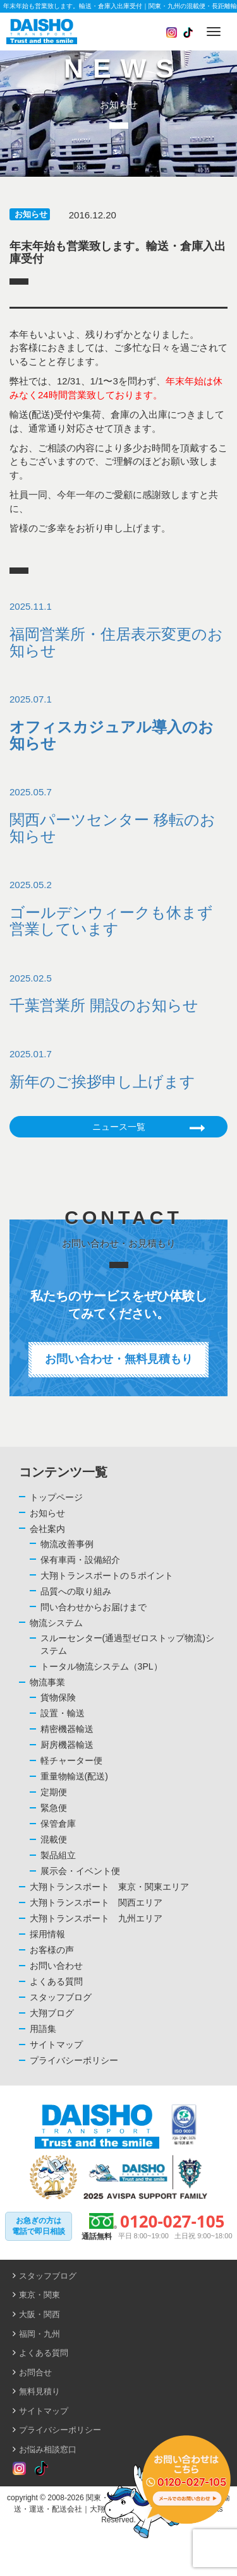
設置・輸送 (62, 1713)
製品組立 (58, 1855)
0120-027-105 (172, 2221)
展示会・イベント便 (80, 1871)
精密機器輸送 (67, 1729)
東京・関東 (39, 2295)
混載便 (53, 1839)
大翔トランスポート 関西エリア (96, 1902)
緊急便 (53, 1808)
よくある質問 (56, 1981)
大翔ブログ (52, 2013)
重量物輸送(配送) (74, 1776)
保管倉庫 (58, 1824)
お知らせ (31, 214)
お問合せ (35, 2372)
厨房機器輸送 (67, 1745)
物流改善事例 (67, 1544)
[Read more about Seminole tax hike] (19, 2469)
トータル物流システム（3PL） (101, 1666)
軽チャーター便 (71, 1760)
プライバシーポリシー (74, 2060)
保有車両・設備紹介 (80, 1560)
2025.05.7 (118, 815)
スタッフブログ (61, 1997)
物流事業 (47, 1682)
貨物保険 (58, 1697)
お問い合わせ (56, 1966)
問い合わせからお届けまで (93, 1607)
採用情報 (47, 1934)
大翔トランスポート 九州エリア (96, 1918)
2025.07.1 (118, 723)
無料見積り (39, 2391)
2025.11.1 (118, 630)
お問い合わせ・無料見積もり (119, 1359)
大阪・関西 (39, 2314)
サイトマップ (56, 2044)
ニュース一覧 (148, 1128)
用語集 (43, 2029)
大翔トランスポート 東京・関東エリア (109, 1887)
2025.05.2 (118, 908)
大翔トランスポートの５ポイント (106, 1575)
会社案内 (47, 1529)
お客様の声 (52, 1950)
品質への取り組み (75, 1591)
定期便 (53, 1792)
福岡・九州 (39, 2334)
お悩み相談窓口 (47, 2449)
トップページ (56, 1497)
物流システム (56, 1623)
